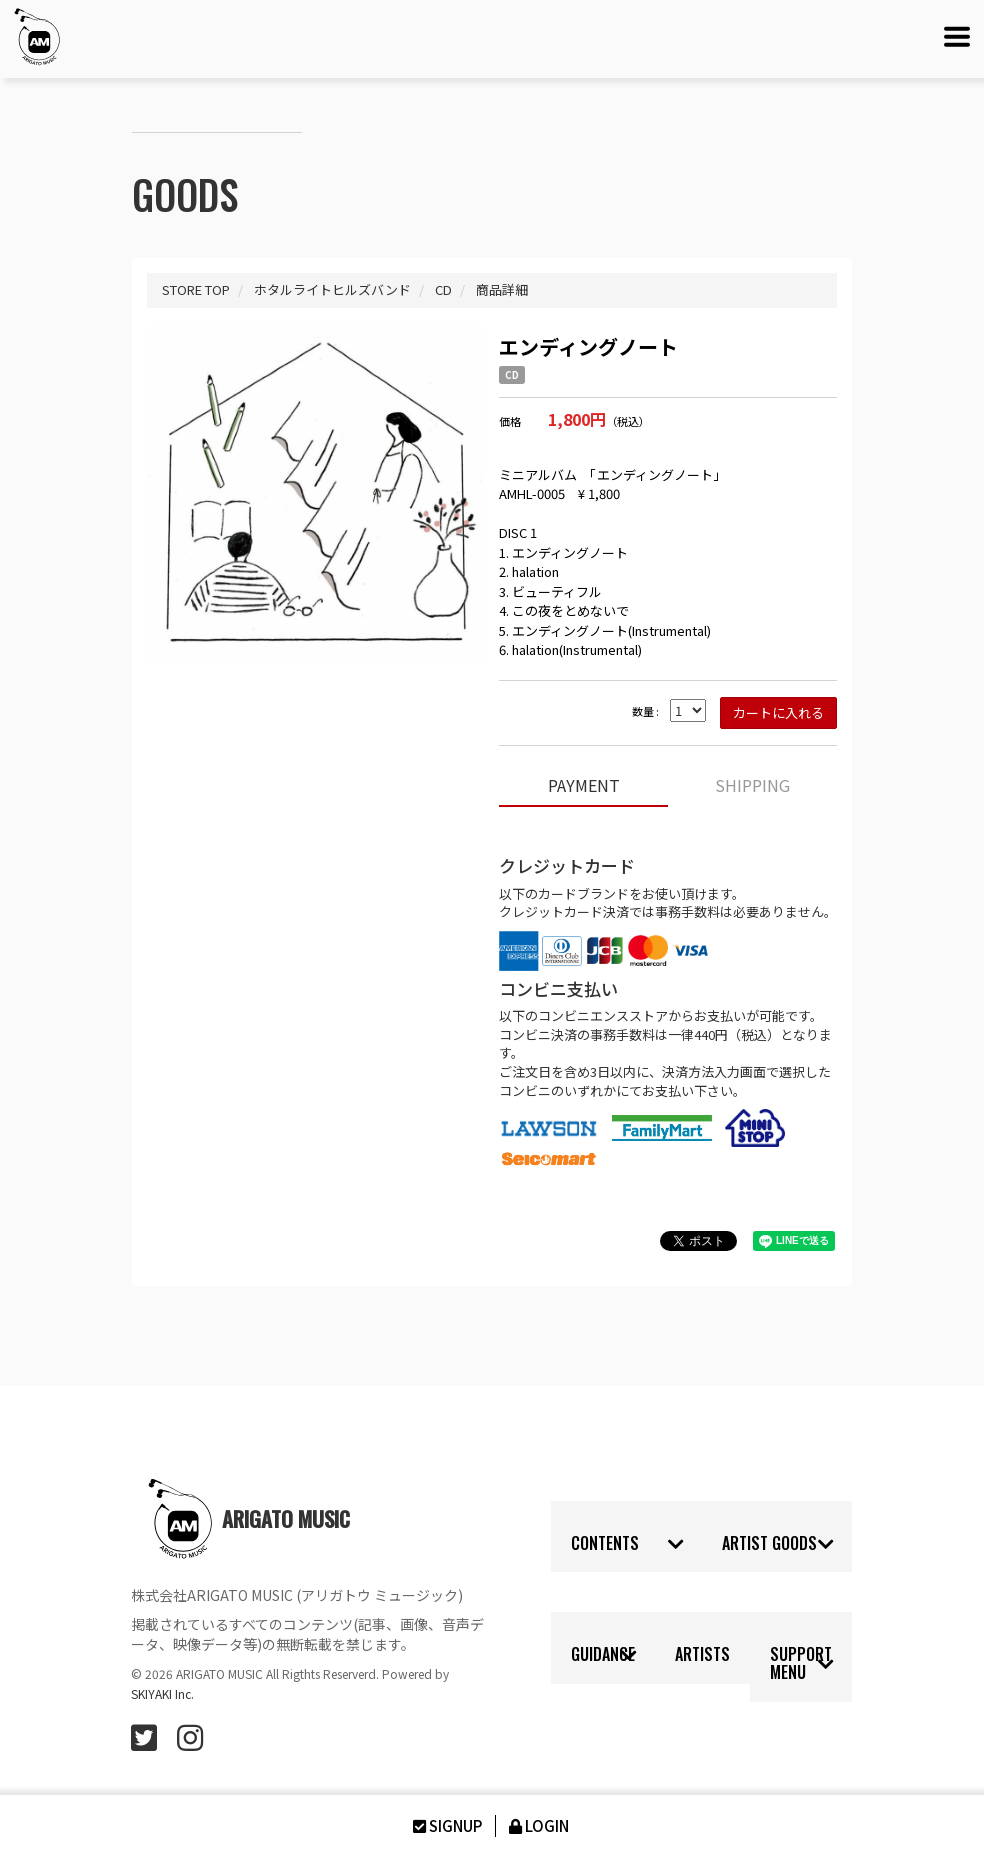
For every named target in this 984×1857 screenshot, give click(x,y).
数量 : (645, 711)
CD (512, 375)
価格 (510, 421)
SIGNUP (446, 1825)
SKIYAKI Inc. (162, 1693)
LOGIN (537, 1825)
